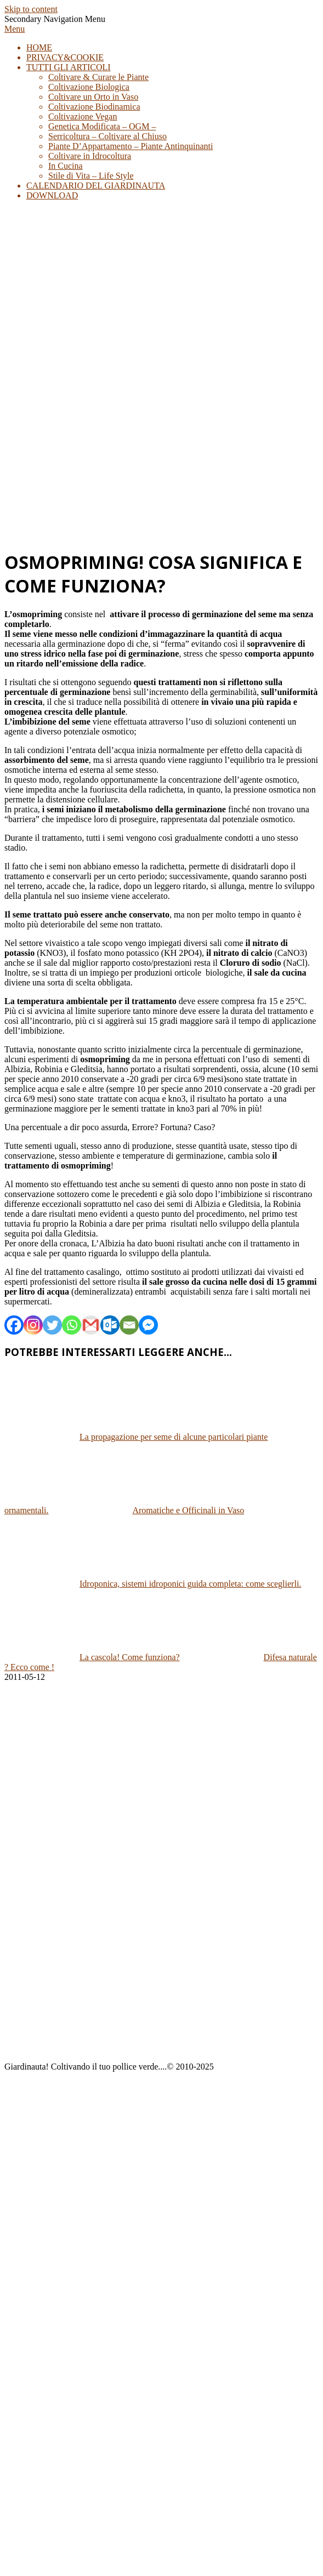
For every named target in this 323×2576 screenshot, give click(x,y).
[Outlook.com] (110, 1325)
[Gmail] (90, 1325)
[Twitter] (52, 1325)
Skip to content (31, 9)
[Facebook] (14, 1325)
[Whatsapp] (71, 1325)
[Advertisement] (103, 436)
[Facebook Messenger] (148, 1325)
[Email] (129, 1325)
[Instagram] (33, 1325)
